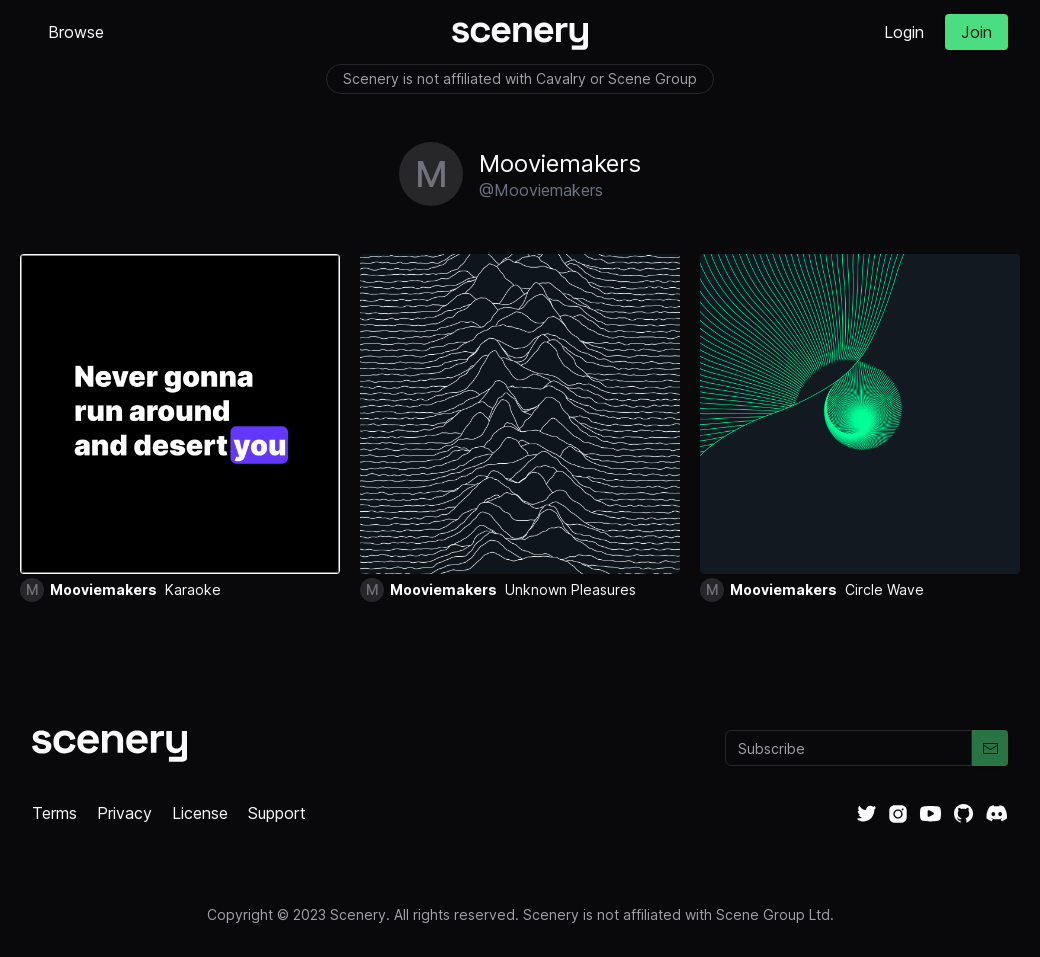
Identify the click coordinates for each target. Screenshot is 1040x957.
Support (277, 813)
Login (904, 32)
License (200, 813)
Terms (54, 813)
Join (976, 32)
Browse (76, 32)
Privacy (124, 813)
